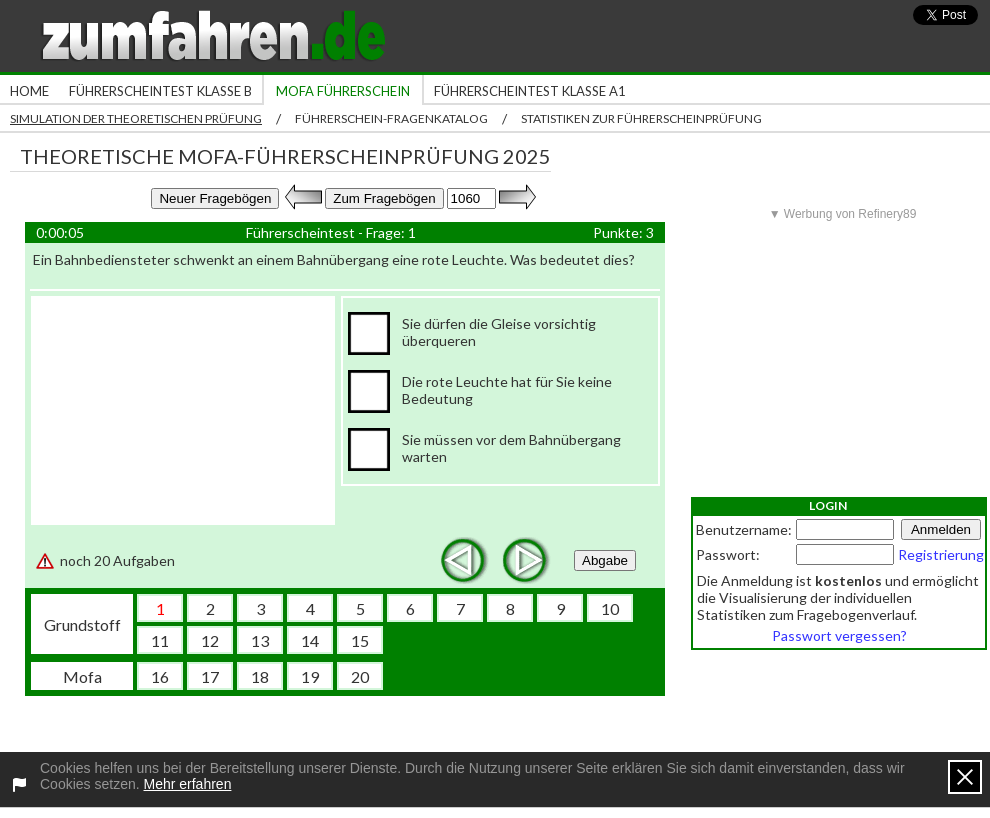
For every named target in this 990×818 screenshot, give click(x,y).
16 (160, 676)
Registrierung (941, 554)
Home (29, 91)
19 (310, 676)
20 (360, 676)
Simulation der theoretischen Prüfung (136, 118)
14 (310, 640)
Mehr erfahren (188, 784)
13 (260, 640)
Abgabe (605, 560)
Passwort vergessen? (839, 635)
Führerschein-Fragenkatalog (391, 118)
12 (210, 640)
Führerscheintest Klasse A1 (530, 91)
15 (360, 640)
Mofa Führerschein (343, 91)
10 (610, 608)
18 (260, 676)
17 (210, 676)
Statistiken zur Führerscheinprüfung (641, 118)
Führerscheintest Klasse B (160, 91)
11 (160, 640)
